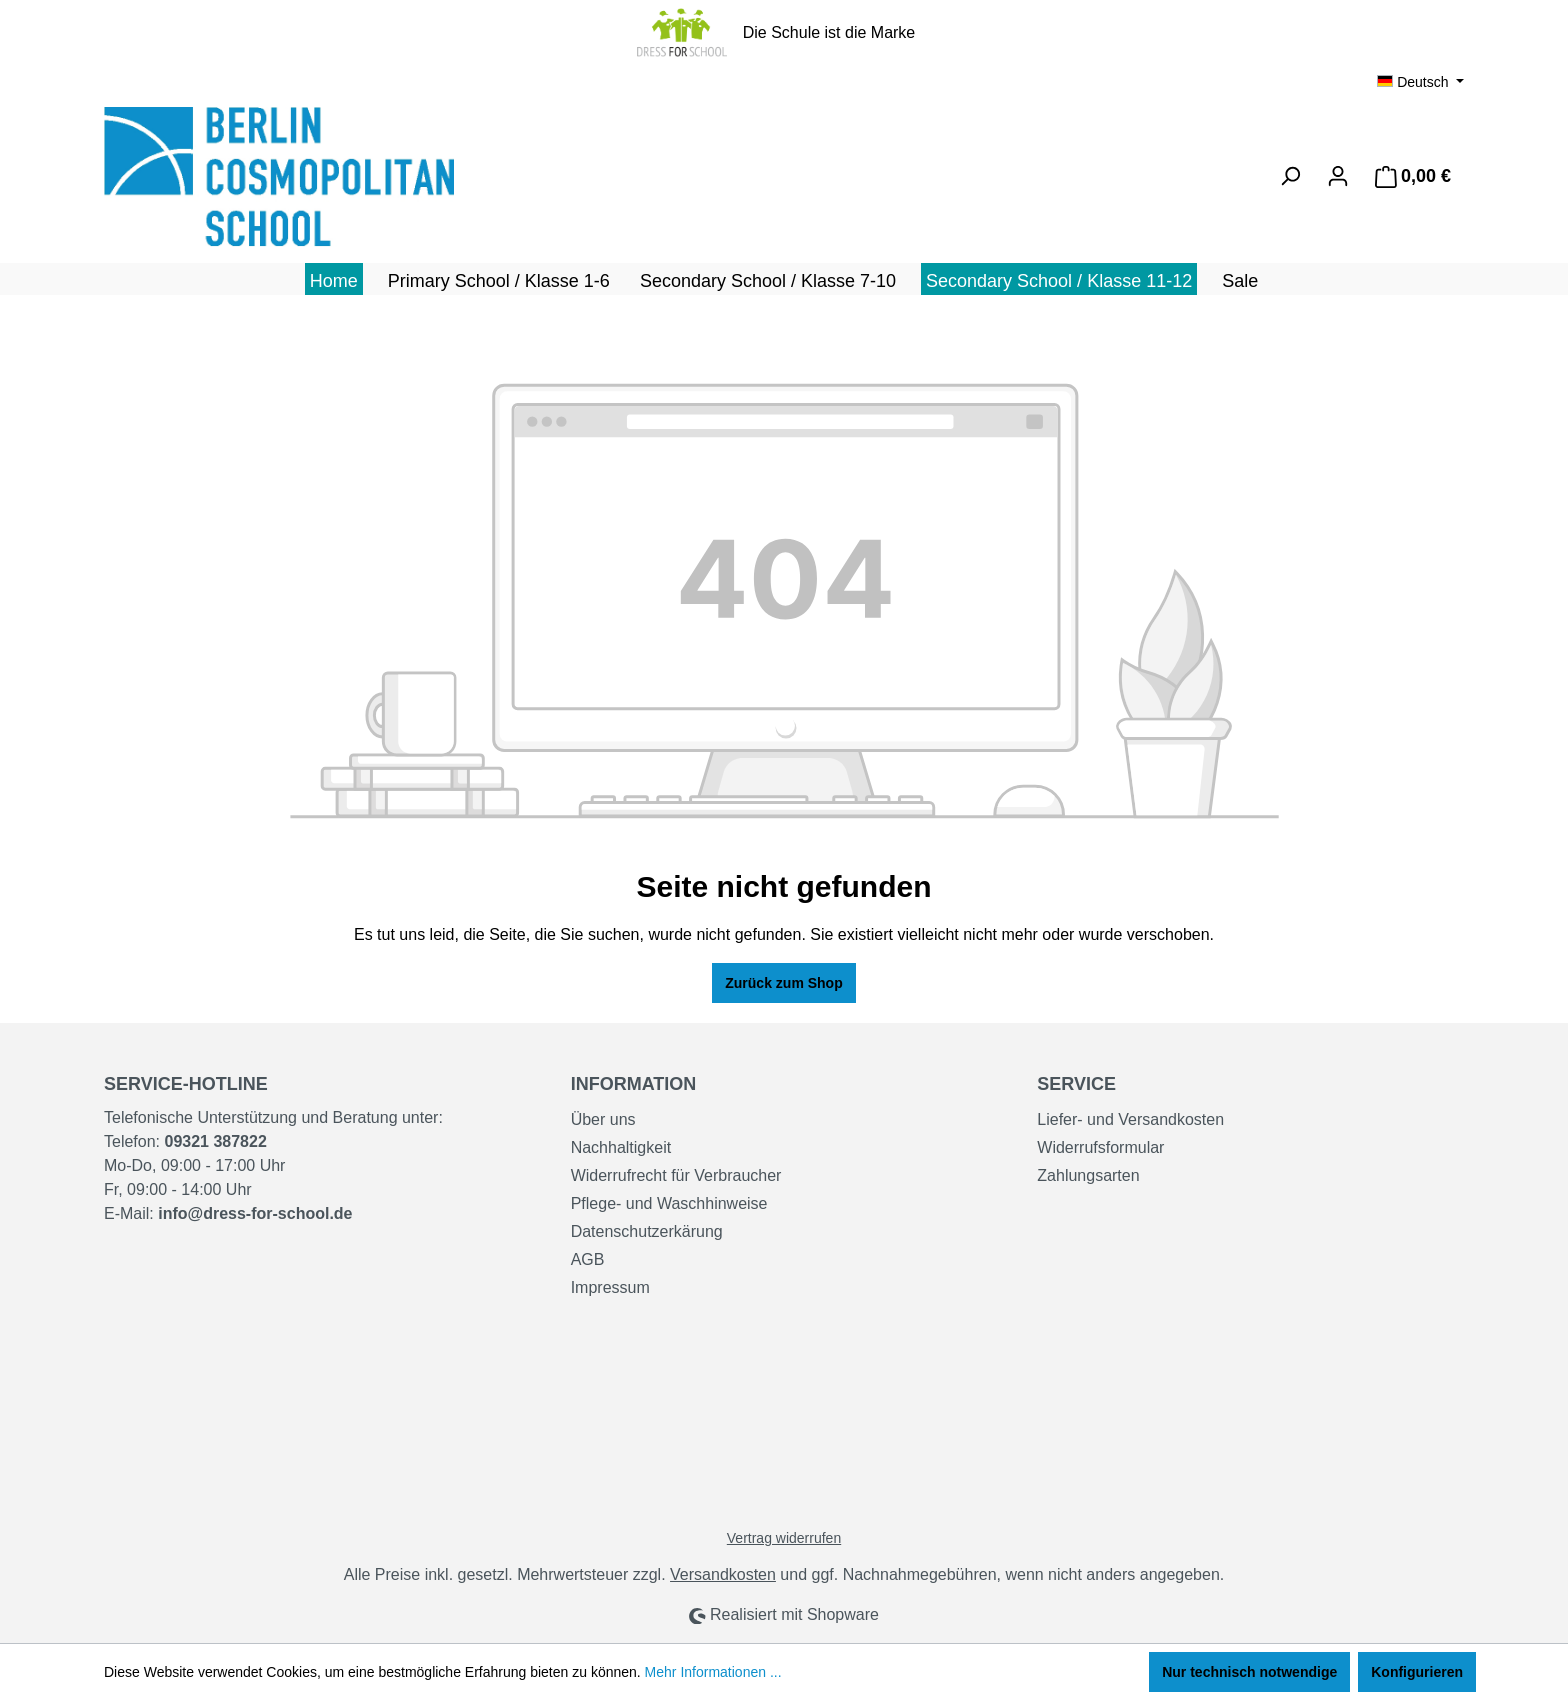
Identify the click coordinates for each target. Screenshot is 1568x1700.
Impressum (610, 1287)
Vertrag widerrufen (784, 1538)
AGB (588, 1259)
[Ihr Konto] (1338, 176)
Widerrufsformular (1100, 1147)
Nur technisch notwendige (1249, 1672)
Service (1076, 1084)
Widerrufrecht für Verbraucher (676, 1175)
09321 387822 (215, 1141)
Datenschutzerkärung (647, 1231)
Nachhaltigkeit (621, 1147)
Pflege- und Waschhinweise (669, 1203)
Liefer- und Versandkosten (1130, 1119)
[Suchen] (1290, 176)
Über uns (603, 1119)
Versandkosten (723, 1574)
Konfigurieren (1417, 1672)
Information (634, 1084)
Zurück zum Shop (783, 983)
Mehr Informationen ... (713, 1672)
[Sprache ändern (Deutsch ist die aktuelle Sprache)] (1420, 82)
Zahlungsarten (1088, 1175)
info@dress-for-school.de (255, 1213)
